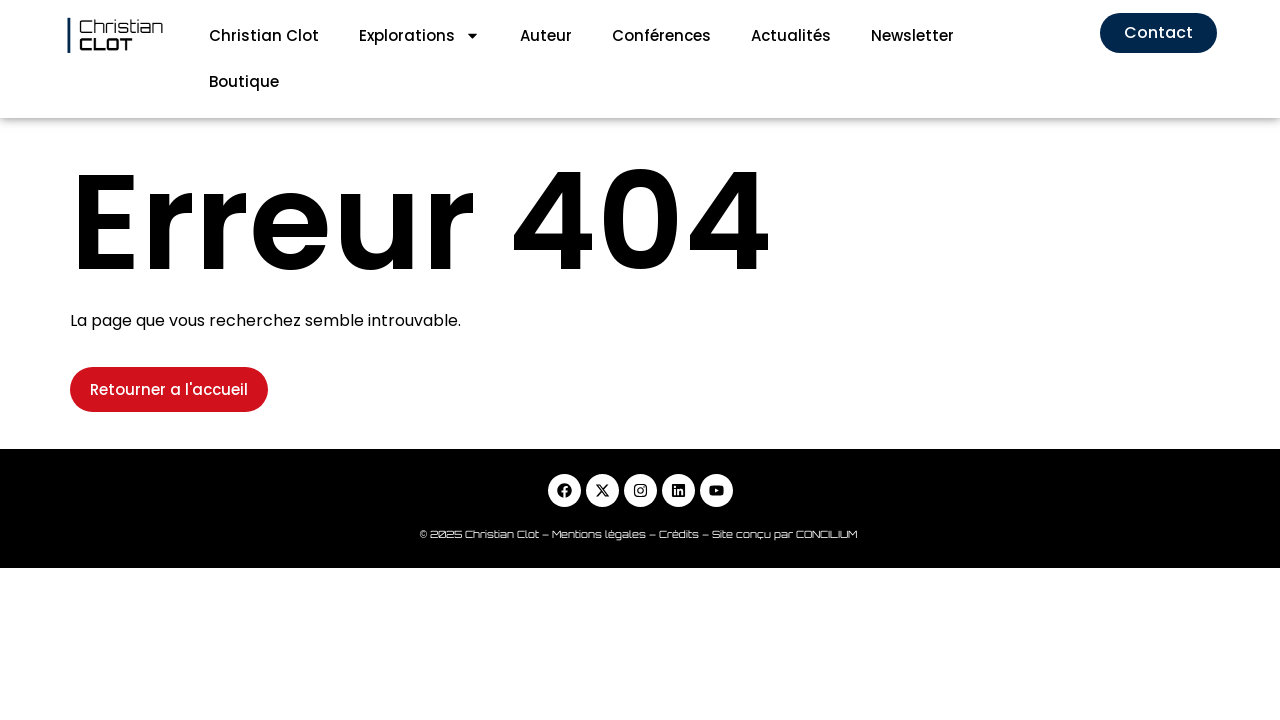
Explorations (419, 35)
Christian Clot (264, 35)
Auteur (546, 35)
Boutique (244, 81)
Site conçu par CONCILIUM (786, 488)
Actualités (791, 35)
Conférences (661, 35)
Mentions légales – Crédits (627, 488)
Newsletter (912, 35)
